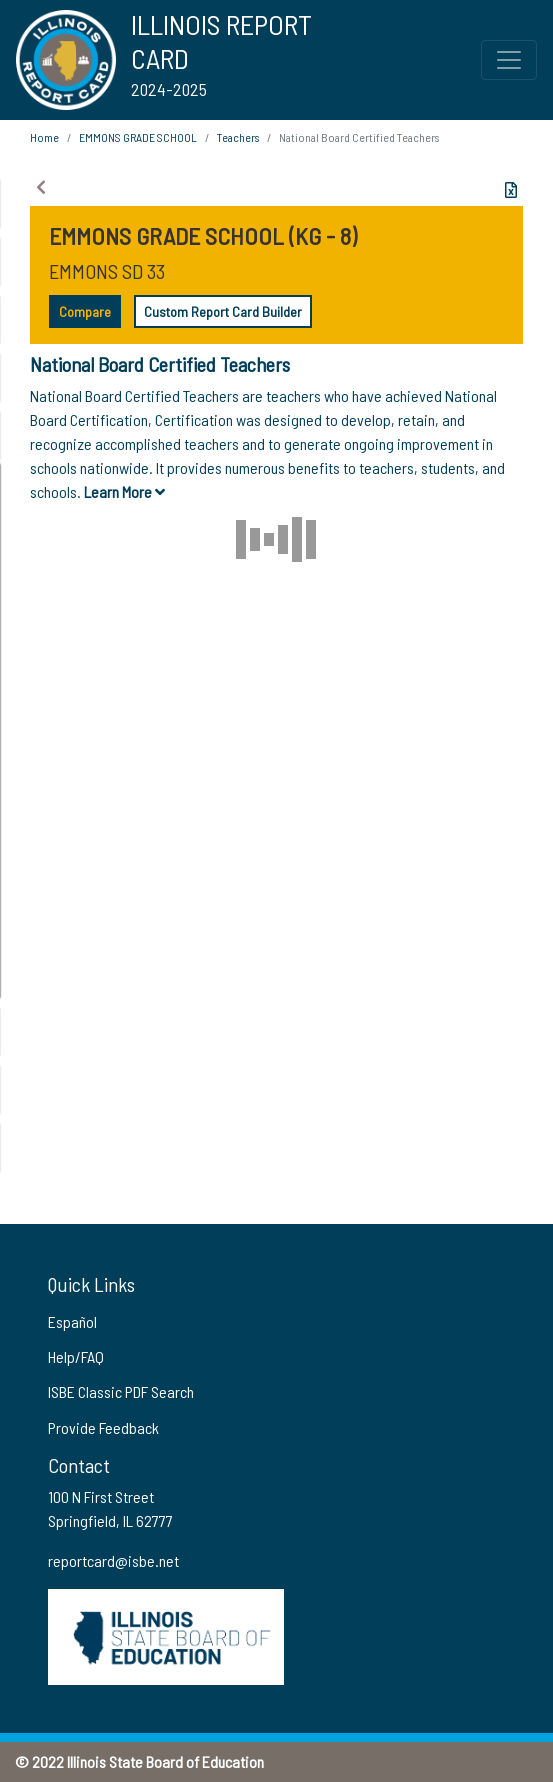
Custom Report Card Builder (223, 311)
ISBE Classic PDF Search (121, 1391)
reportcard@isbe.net (113, 1560)
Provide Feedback (103, 1427)
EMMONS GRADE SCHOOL (138, 137)
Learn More (124, 491)
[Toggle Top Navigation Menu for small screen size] (509, 60)
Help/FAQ (76, 1356)
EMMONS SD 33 (107, 271)
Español (72, 1321)
